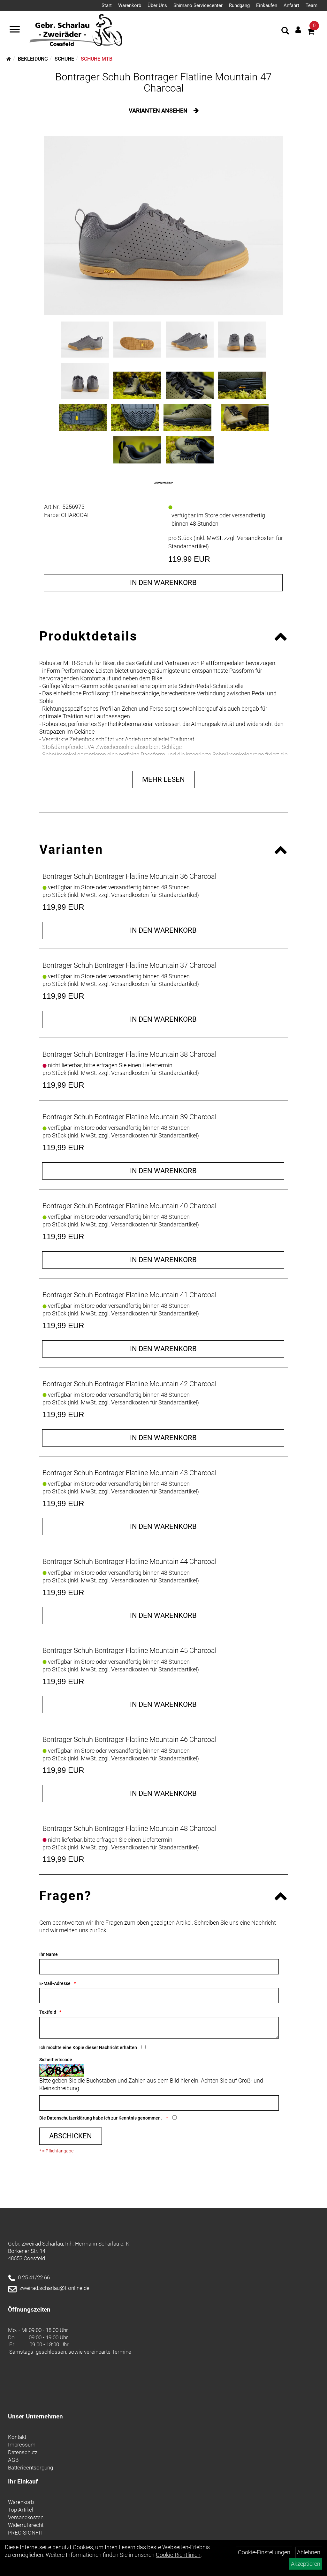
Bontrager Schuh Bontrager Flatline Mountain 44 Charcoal (129, 1562)
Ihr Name (48, 1954)
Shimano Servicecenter (198, 5)
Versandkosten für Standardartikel (154, 895)
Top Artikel (20, 2509)
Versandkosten (25, 2517)
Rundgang (239, 5)
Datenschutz (22, 2452)
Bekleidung (33, 59)
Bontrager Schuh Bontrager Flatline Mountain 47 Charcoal (163, 82)
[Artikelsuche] (285, 31)
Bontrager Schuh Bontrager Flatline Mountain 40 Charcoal (129, 1206)
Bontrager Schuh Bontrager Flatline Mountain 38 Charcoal (129, 1054)
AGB (13, 2460)
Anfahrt (291, 5)
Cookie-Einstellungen (264, 2552)
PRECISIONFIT (25, 2532)
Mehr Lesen (163, 779)
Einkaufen (266, 5)
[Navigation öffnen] (14, 30)
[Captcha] (159, 2103)
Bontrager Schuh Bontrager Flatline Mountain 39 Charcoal (129, 1117)
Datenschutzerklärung (69, 2118)
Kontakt (17, 2437)
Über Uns (157, 5)
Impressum (21, 2444)
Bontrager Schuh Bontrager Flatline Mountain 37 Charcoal (129, 965)
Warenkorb (129, 5)
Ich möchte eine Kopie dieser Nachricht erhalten (88, 2047)
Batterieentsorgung (30, 2467)
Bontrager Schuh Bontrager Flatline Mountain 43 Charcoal (129, 1473)
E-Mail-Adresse (55, 1983)
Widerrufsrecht (25, 2525)
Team (311, 5)
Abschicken (70, 2136)
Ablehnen (308, 2552)
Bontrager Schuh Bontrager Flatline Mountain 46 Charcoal (129, 1739)
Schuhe (64, 59)
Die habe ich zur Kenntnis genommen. (101, 2118)
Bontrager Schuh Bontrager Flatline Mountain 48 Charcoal (129, 1828)
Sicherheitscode (55, 2059)
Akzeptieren (305, 2563)
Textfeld (47, 2012)
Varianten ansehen (159, 110)
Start (107, 5)
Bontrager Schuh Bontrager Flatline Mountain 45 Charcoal (129, 1650)
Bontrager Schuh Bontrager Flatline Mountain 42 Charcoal (129, 1384)
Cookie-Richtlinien (178, 2554)
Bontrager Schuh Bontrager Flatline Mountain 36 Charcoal (129, 876)
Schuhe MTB (96, 59)
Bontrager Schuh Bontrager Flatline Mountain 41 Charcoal (129, 1295)
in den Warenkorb (163, 583)
